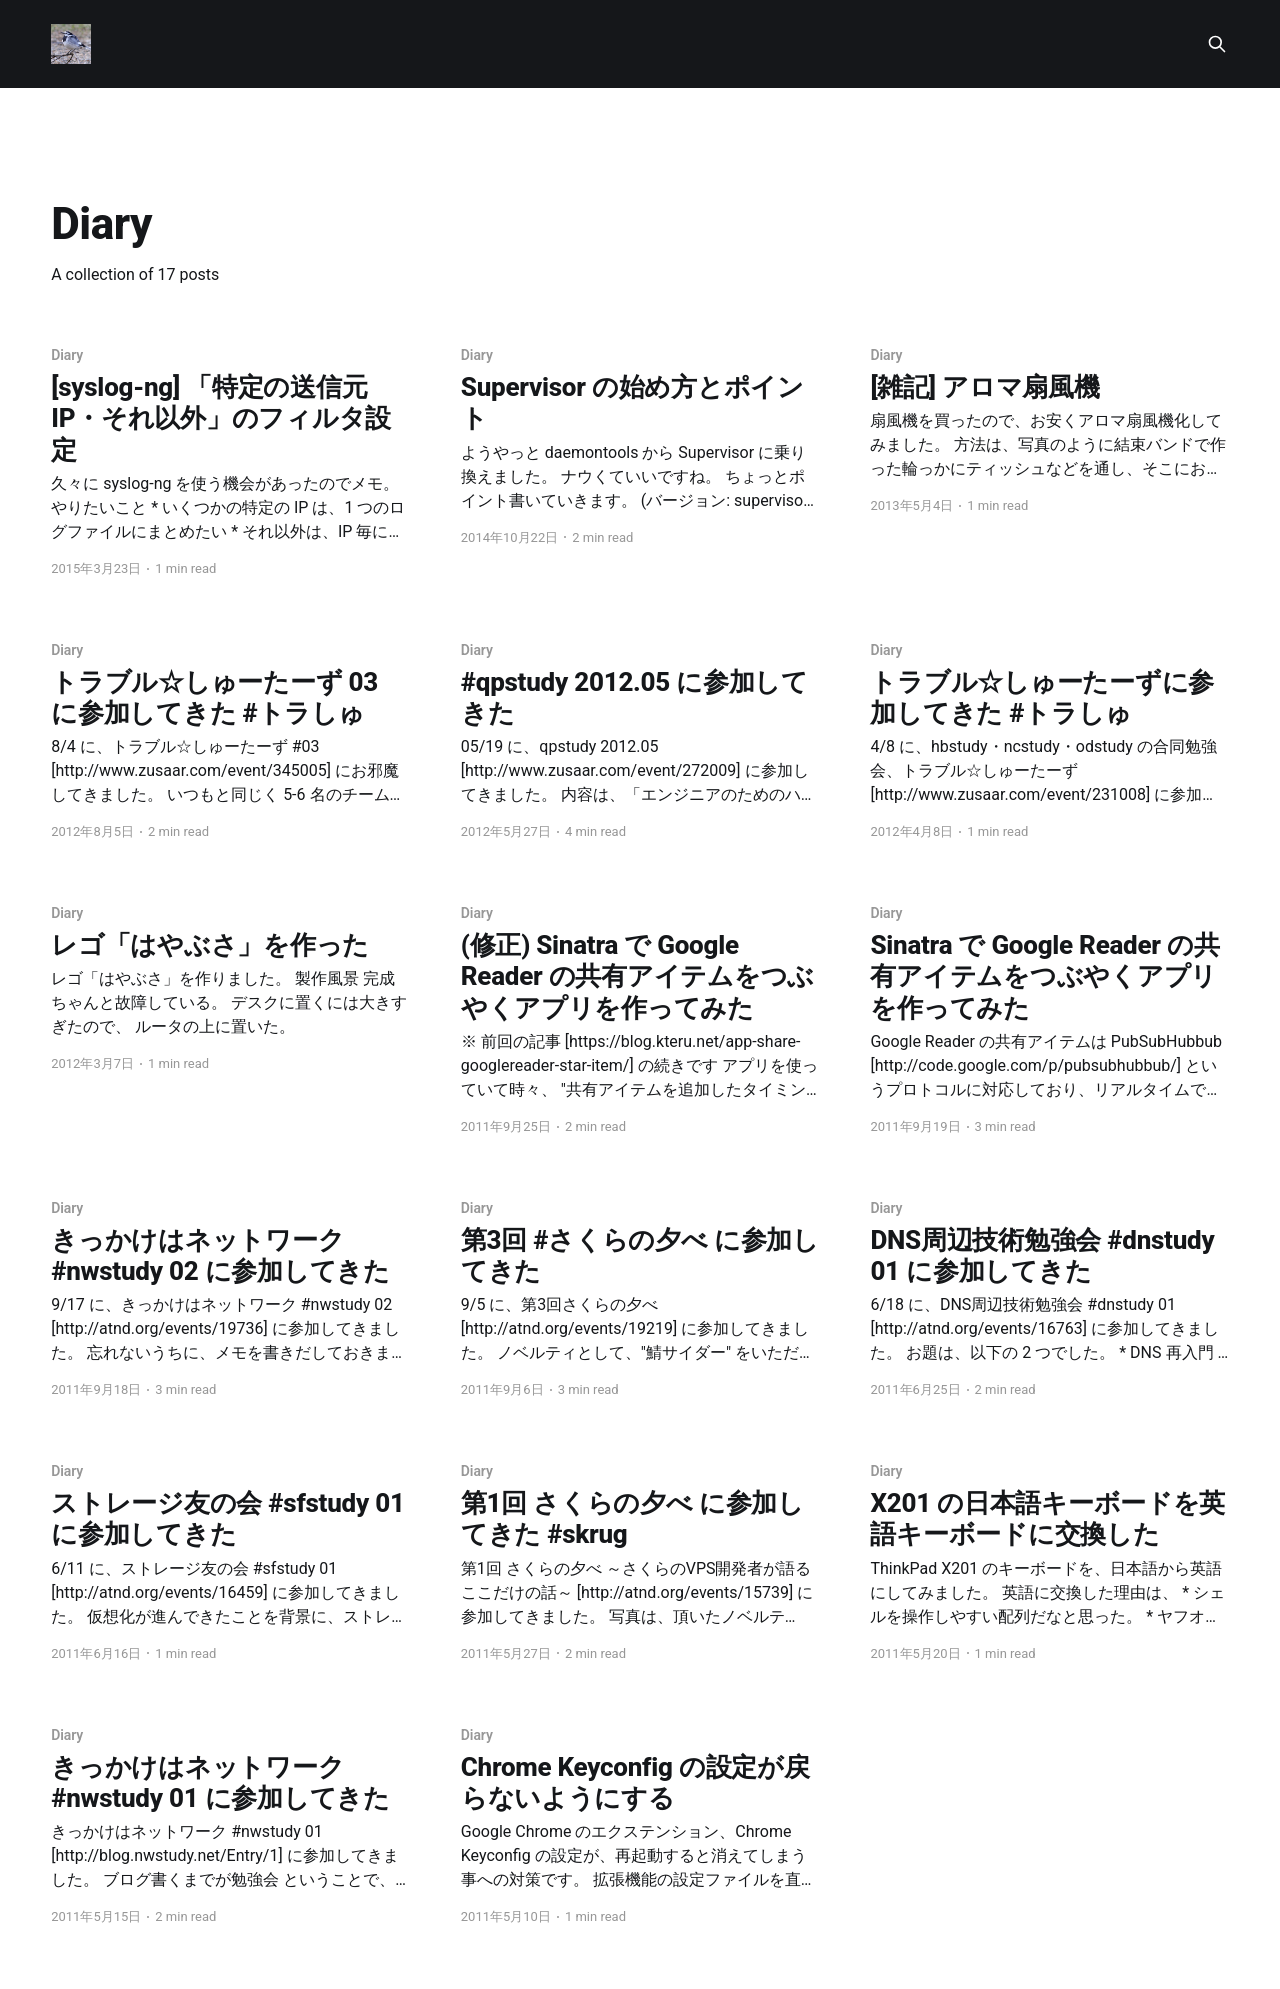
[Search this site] (1217, 44)
